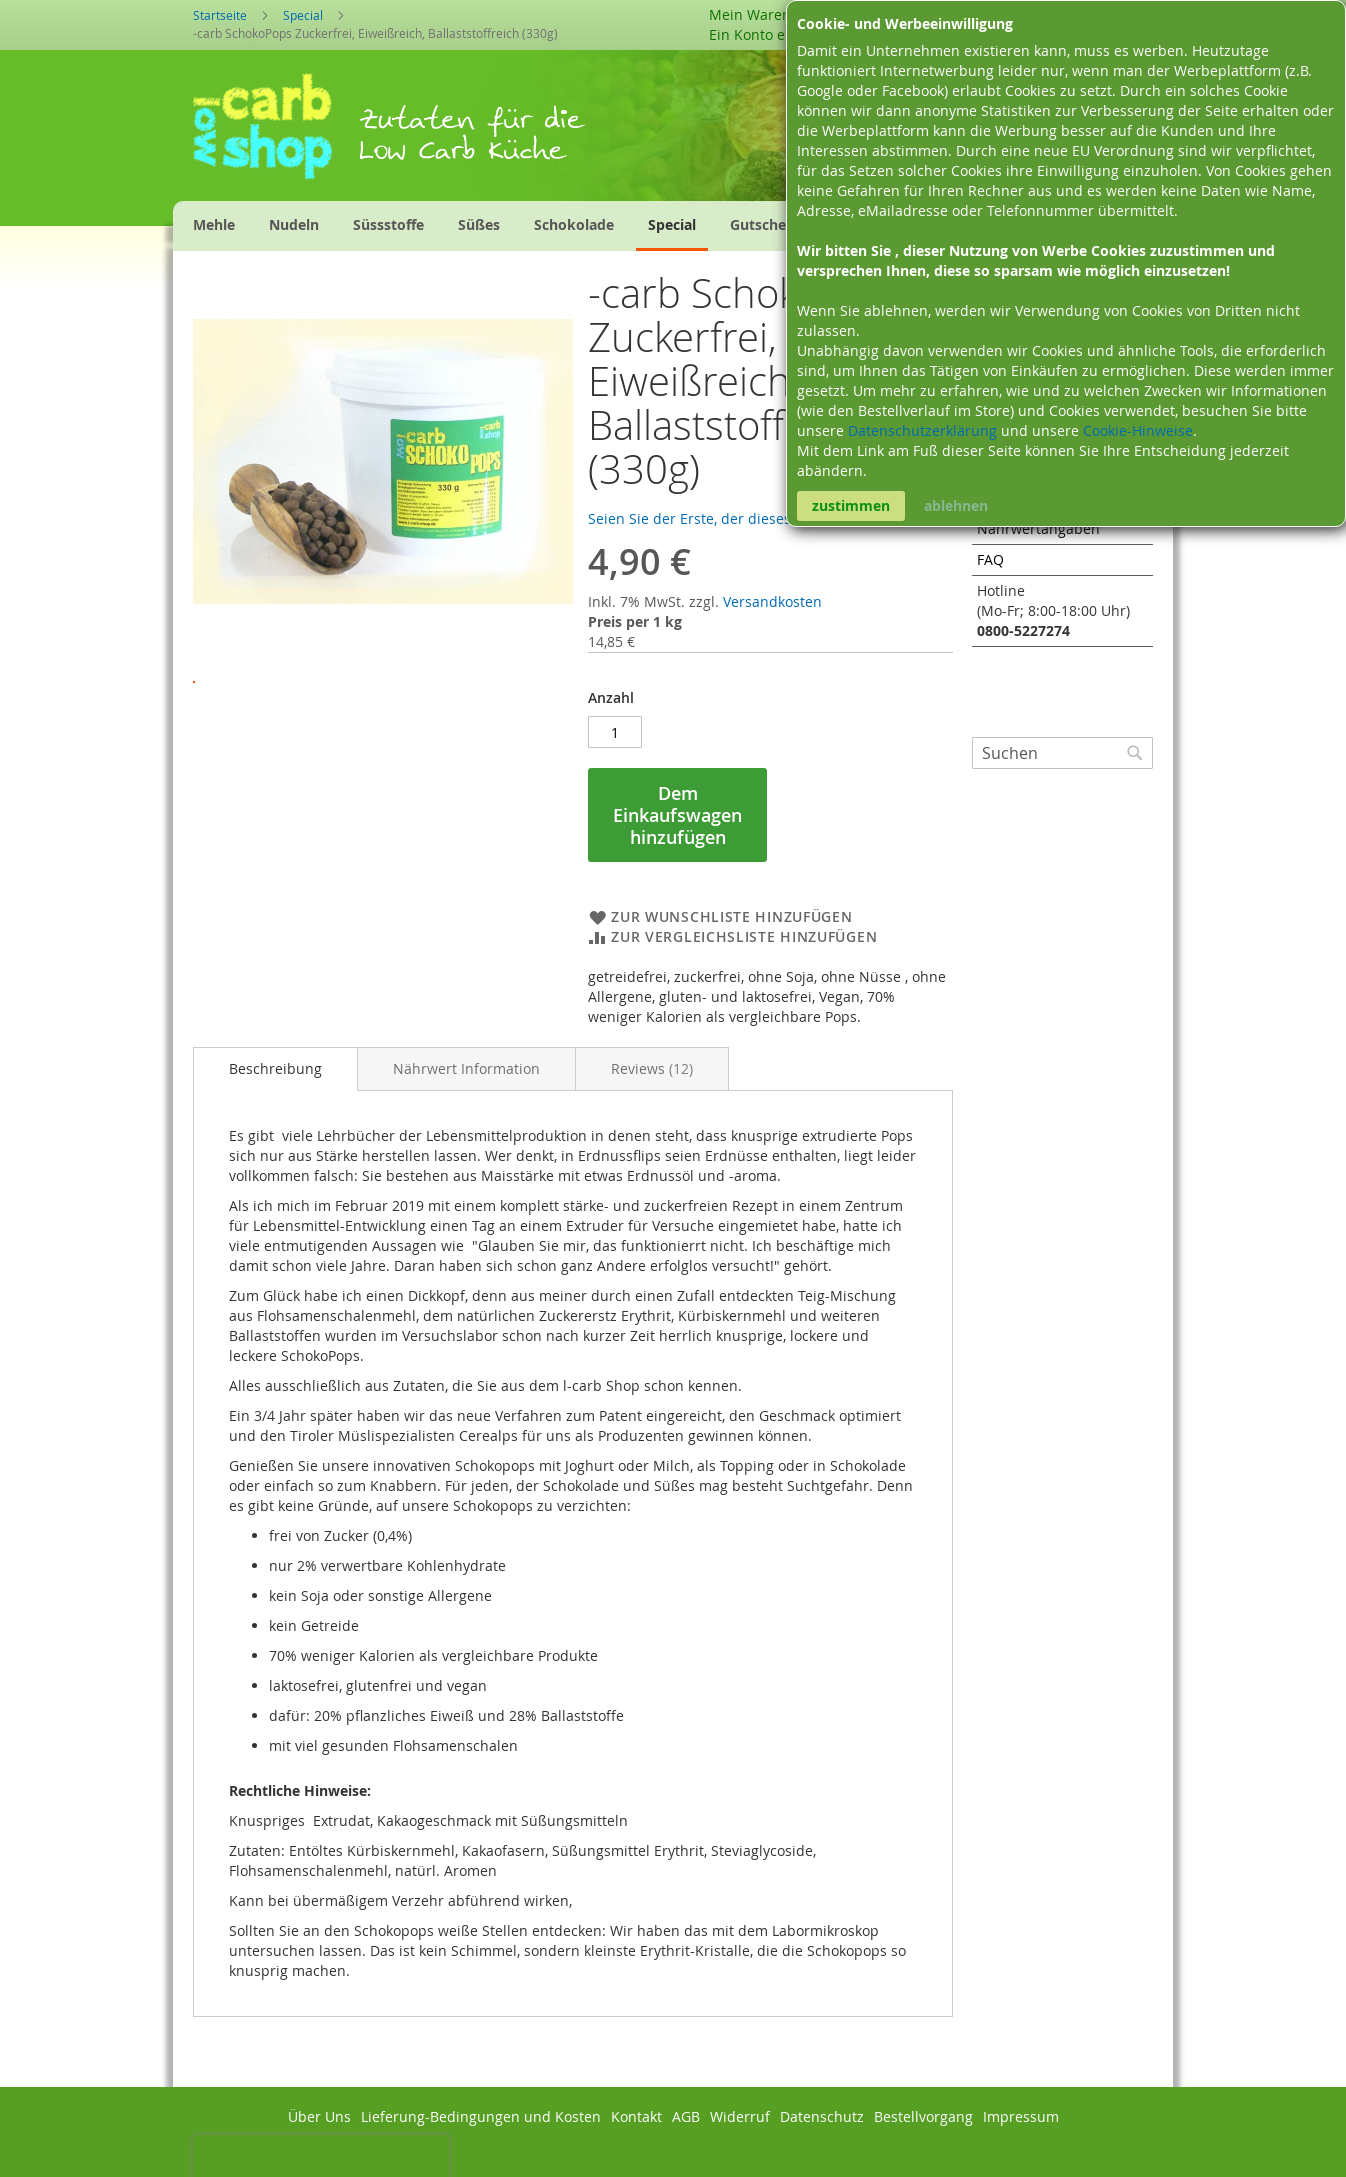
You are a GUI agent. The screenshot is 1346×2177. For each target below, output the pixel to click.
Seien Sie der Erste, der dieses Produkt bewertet (749, 518)
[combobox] (1062, 753)
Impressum (1021, 2116)
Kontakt (636, 2116)
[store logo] (275, 133)
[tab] (275, 1069)
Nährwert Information (466, 1068)
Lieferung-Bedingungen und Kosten (481, 2116)
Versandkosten (772, 601)
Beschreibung (275, 1068)
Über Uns (319, 2116)
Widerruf (740, 2116)
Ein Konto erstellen (772, 34)
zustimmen (851, 505)
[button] (383, 666)
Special (303, 15)
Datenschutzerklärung (924, 430)
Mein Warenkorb (765, 14)
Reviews (652, 1068)
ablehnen (956, 505)
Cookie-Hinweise (1138, 430)
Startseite (220, 15)
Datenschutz (822, 2116)
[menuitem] (214, 224)
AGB (686, 2116)
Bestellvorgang (923, 2116)
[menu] (549, 226)
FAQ (990, 559)
